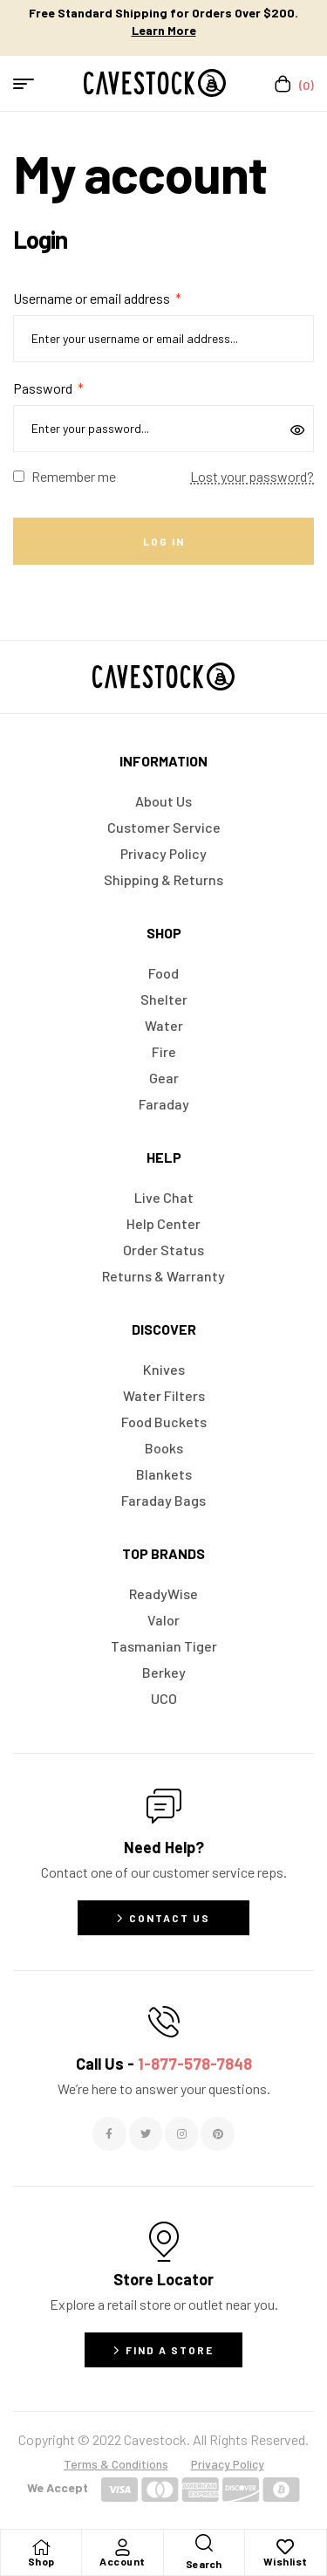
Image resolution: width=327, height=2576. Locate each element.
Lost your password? (252, 476)
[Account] (122, 2547)
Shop (41, 2561)
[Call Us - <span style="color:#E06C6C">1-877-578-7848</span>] (164, 2021)
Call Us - (164, 2063)
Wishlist (285, 2561)
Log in (164, 541)
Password (48, 388)
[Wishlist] (285, 2547)
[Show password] (298, 428)
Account (122, 2561)
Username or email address (97, 298)
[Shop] (41, 2547)
